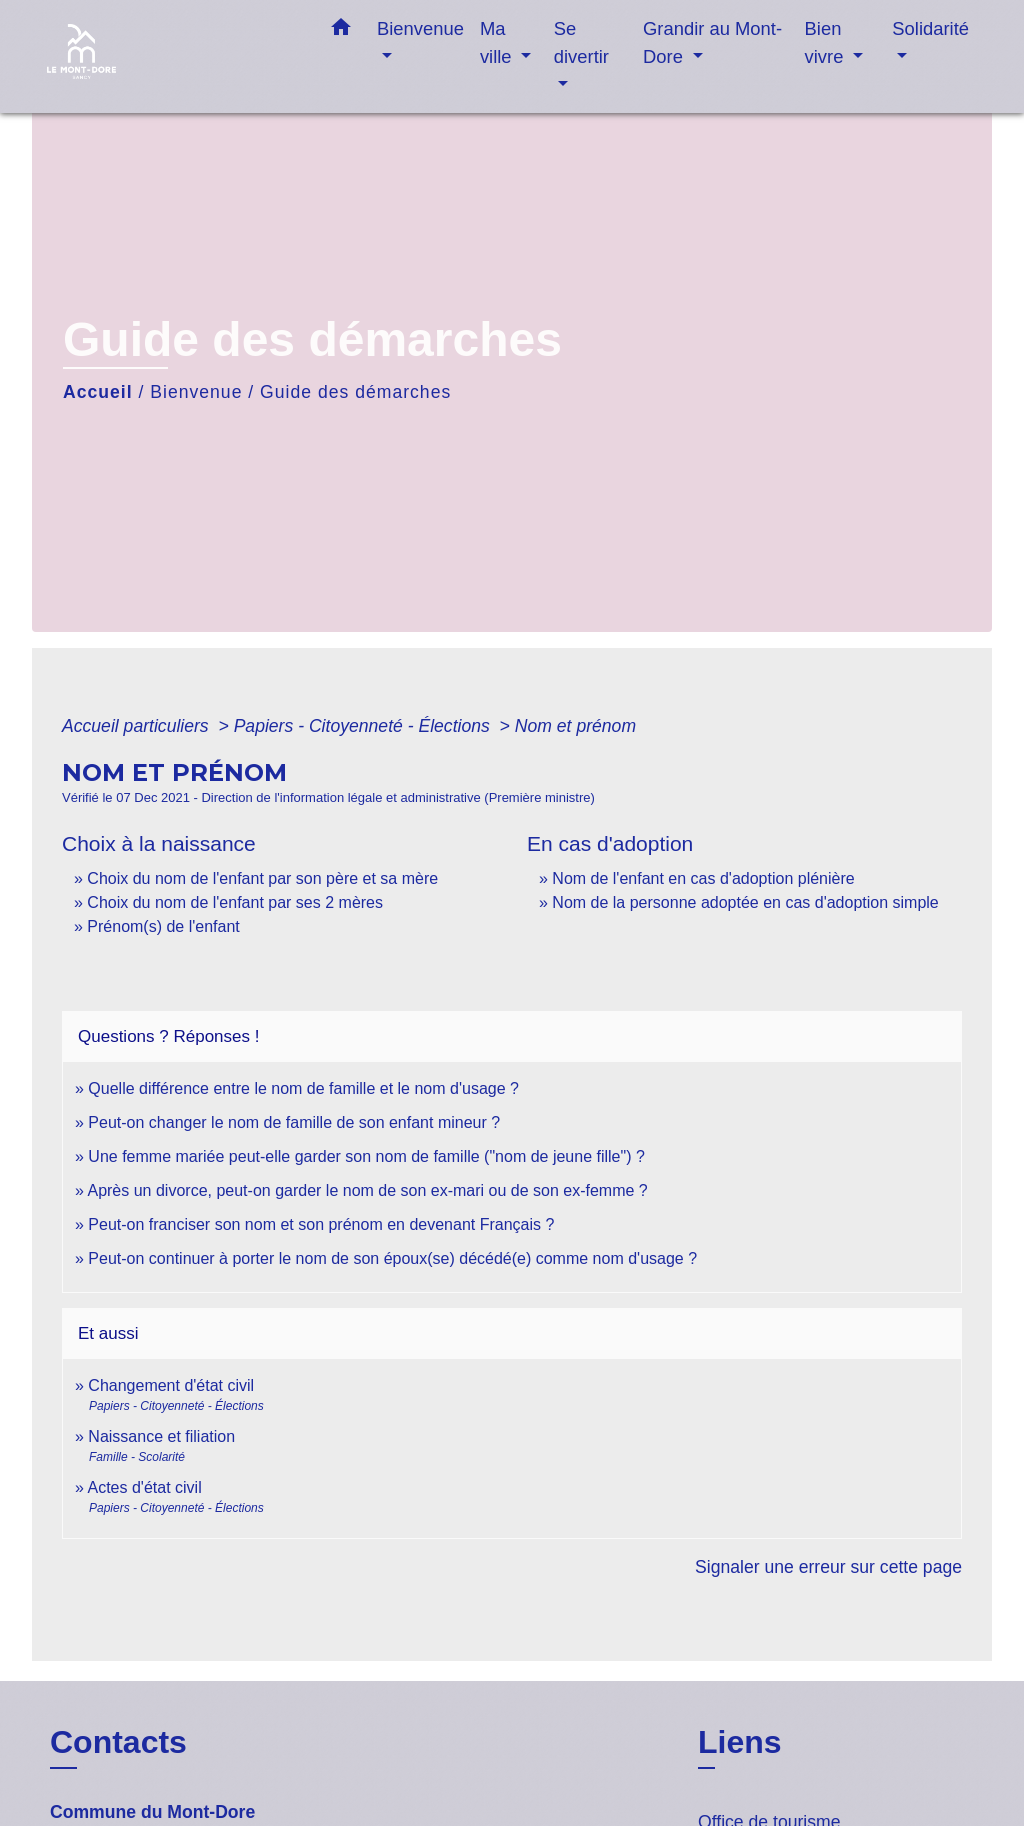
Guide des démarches (355, 392)
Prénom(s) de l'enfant (163, 926)
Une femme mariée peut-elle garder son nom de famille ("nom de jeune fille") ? (366, 1156)
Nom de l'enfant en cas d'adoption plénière (703, 878)
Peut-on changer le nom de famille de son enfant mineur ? (294, 1122)
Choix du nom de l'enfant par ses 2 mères (235, 902)
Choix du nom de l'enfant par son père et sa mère (262, 878)
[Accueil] (172, 56)
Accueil (98, 392)
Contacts (118, 1742)
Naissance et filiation (161, 1436)
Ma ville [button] (498, 42)
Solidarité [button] (930, 28)
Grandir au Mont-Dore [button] (712, 42)
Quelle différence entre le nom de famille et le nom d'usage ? (303, 1088)
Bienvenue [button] (420, 28)
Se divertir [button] (581, 42)
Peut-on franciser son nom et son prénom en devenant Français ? (321, 1224)
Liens (740, 1742)
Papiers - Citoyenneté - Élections (364, 726)
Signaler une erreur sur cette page (828, 1567)
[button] (341, 31)
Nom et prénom (575, 726)
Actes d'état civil (144, 1487)
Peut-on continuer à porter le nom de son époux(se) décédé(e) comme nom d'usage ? (392, 1258)
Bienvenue (196, 392)
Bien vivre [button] (827, 42)
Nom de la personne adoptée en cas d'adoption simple (745, 902)
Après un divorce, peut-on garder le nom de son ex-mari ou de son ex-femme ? (369, 1190)
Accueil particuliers (138, 726)
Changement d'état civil (171, 1385)
